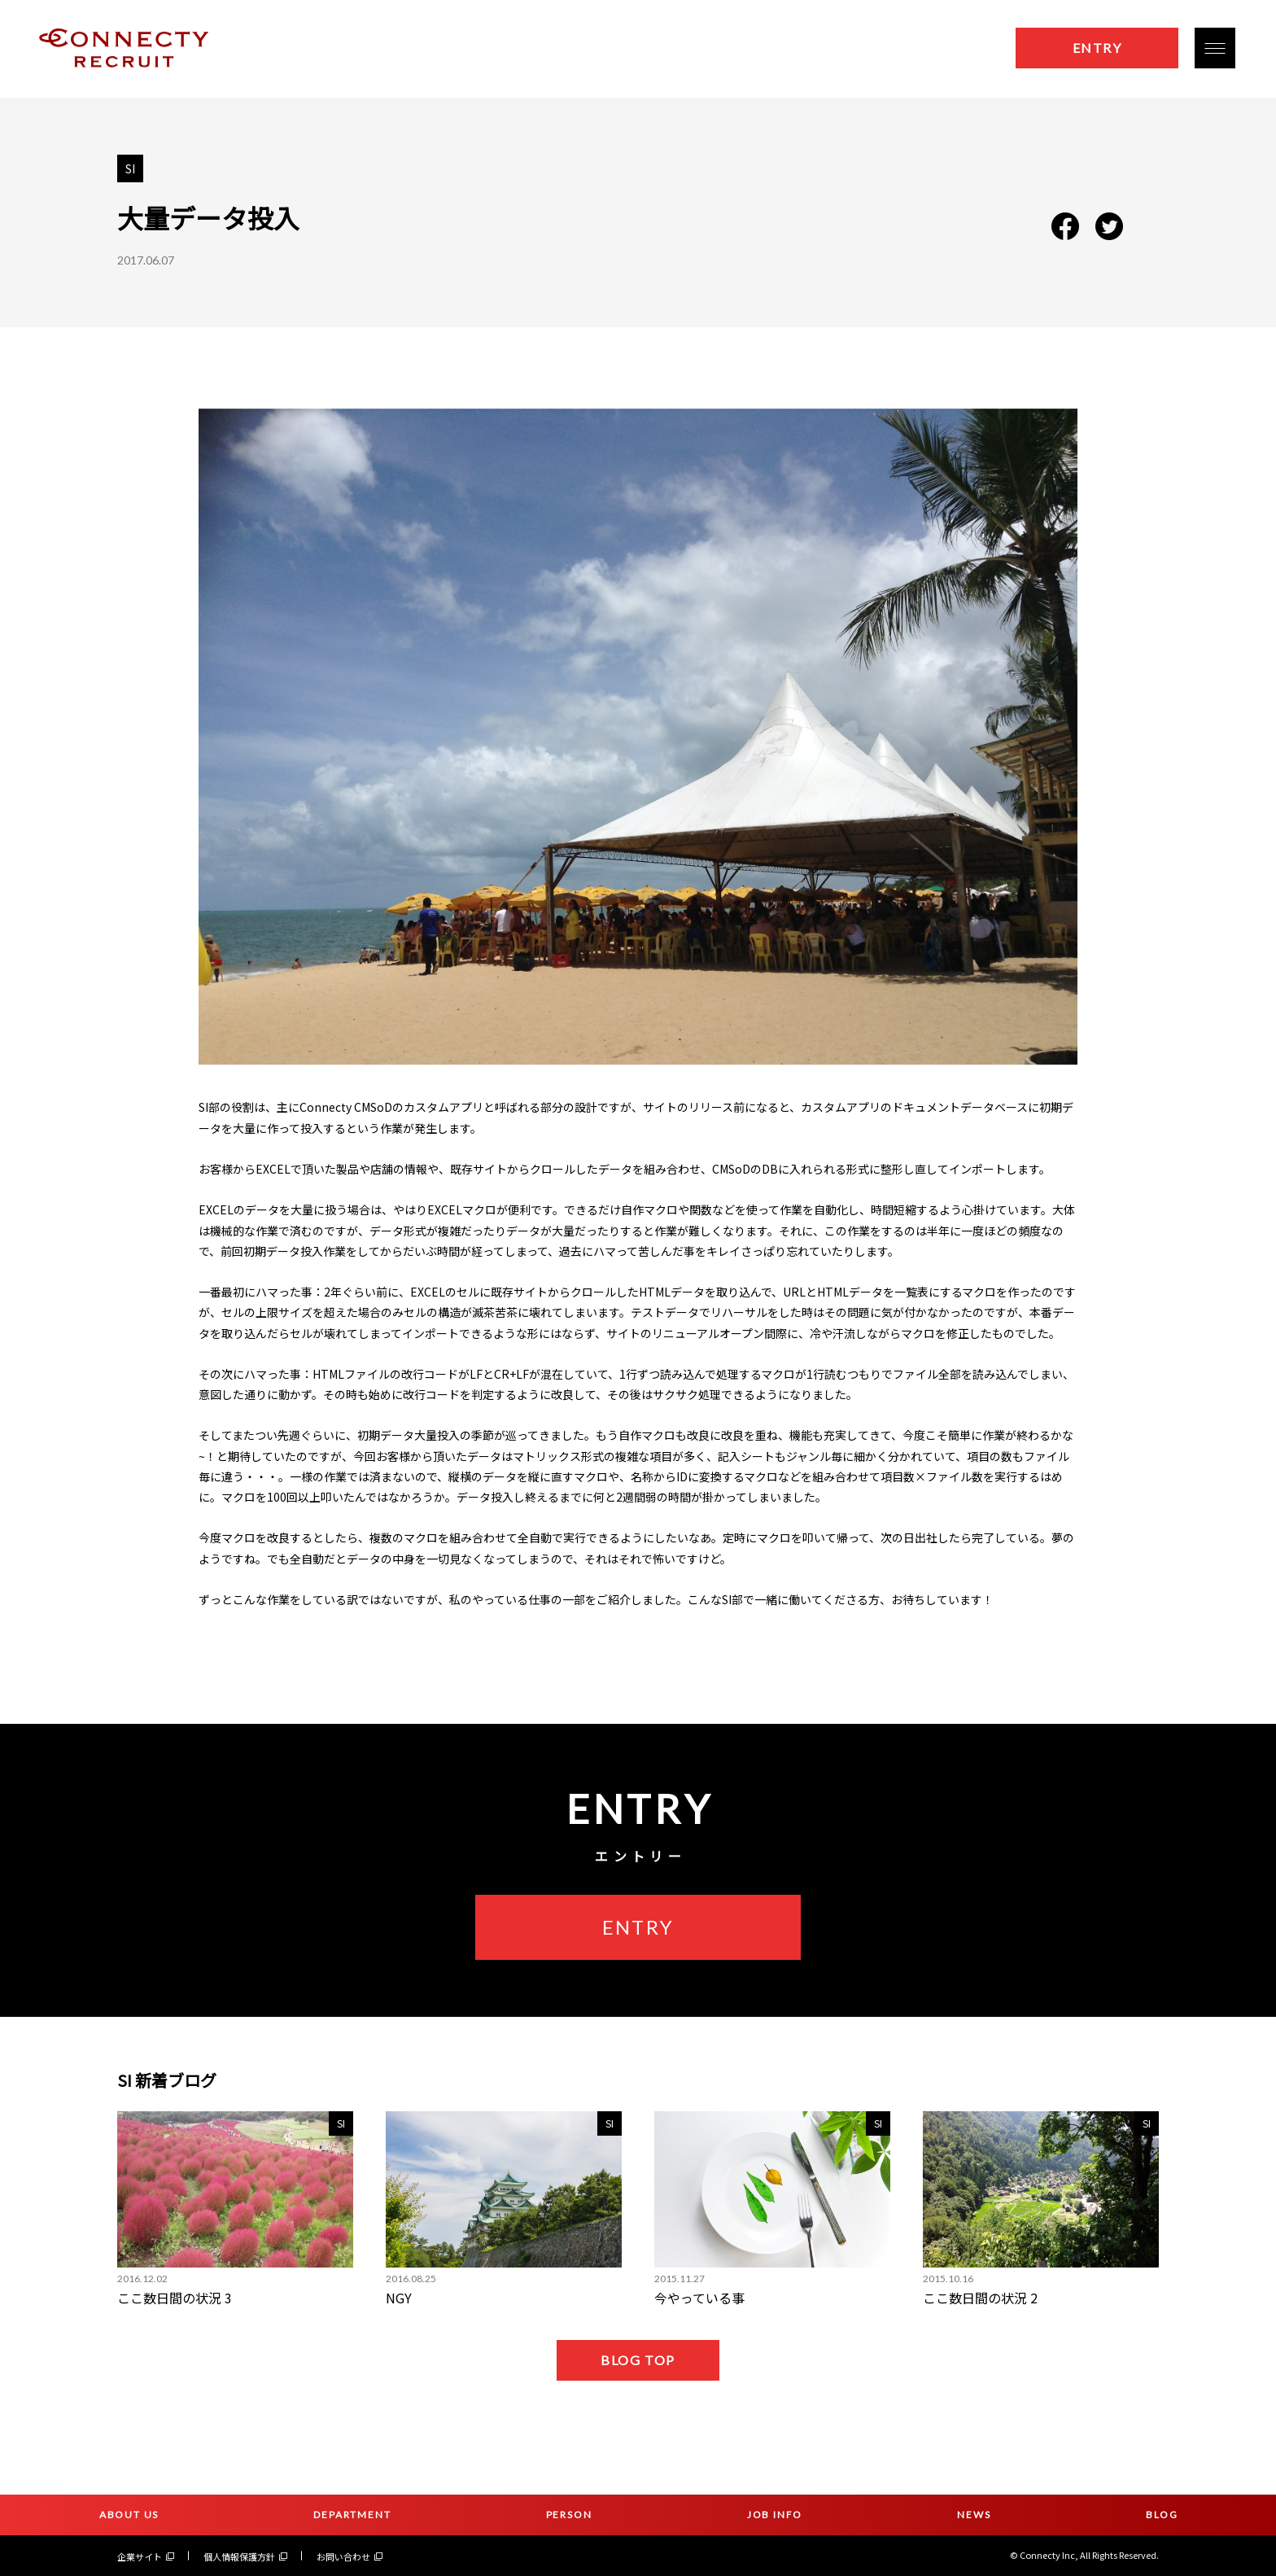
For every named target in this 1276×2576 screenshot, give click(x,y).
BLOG (1162, 2514)
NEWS (973, 2514)
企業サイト (145, 2556)
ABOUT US (129, 2514)
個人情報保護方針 (245, 2556)
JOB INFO (774, 2514)
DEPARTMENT (352, 2514)
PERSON (569, 2514)
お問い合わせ (349, 2556)
